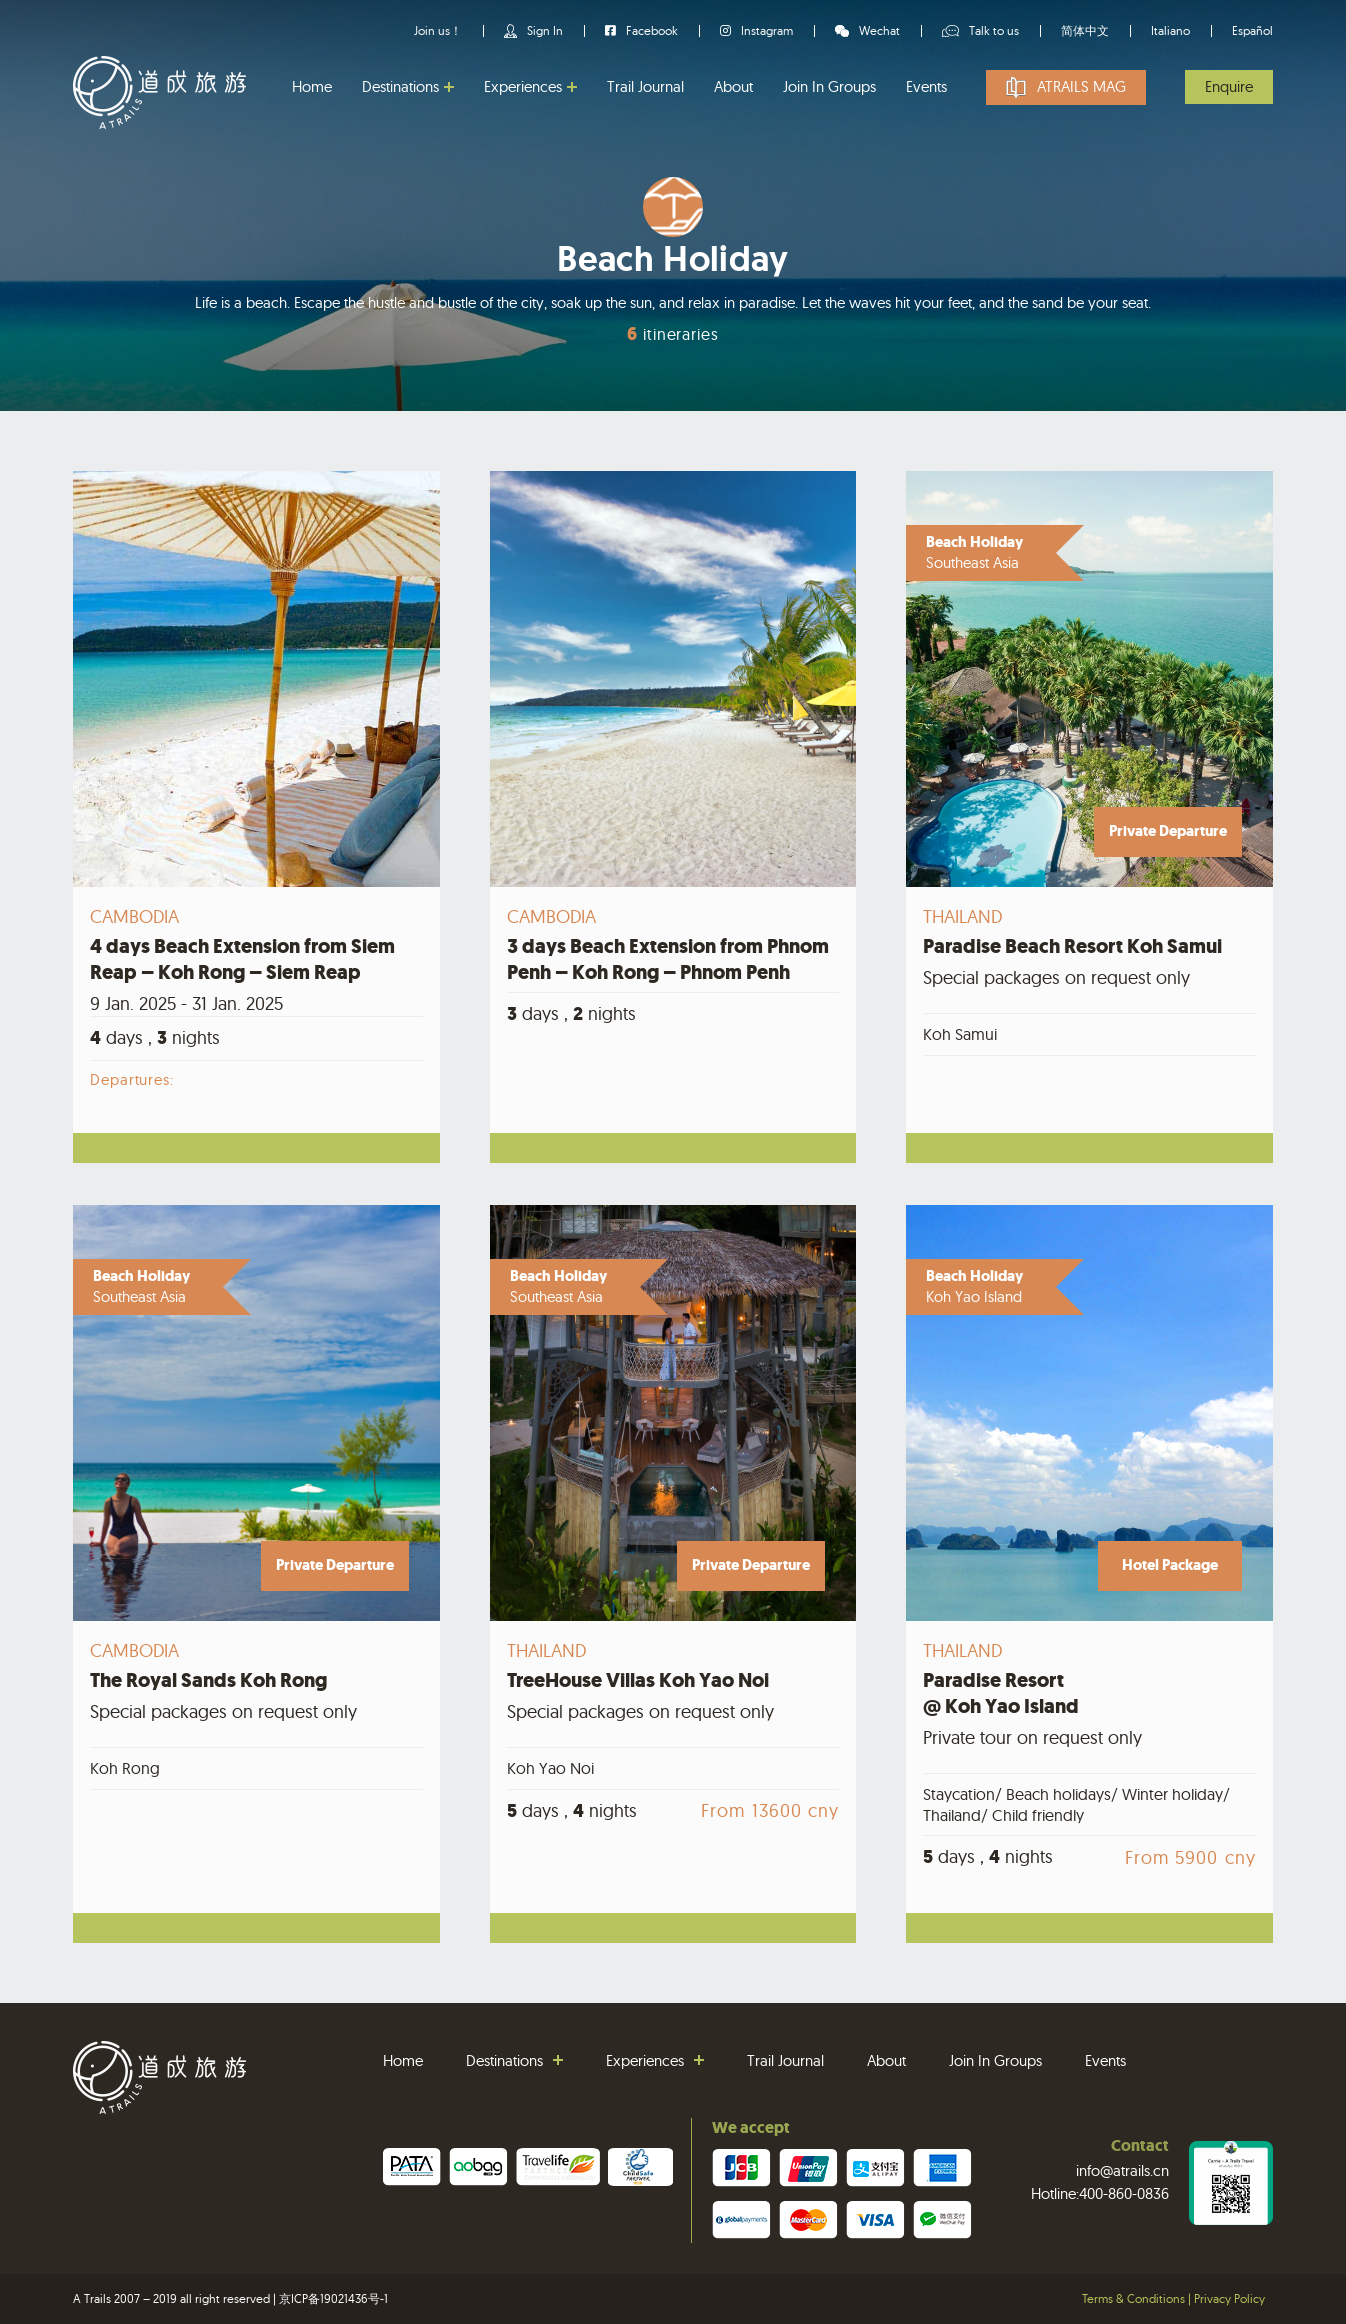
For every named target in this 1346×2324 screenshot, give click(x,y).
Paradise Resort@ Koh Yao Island (1001, 1693)
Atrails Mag (1081, 86)
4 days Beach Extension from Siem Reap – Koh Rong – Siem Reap (242, 959)
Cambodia (134, 916)
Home (312, 86)
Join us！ (438, 30)
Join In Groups (829, 86)
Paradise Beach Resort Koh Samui (1072, 946)
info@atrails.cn (1122, 2170)
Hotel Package (1170, 1565)
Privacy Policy (1229, 2298)
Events (926, 86)
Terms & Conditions (1133, 2298)
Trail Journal (645, 86)
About (733, 86)
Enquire (1229, 86)
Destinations (400, 86)
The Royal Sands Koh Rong (208, 1680)
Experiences (523, 86)
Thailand (962, 916)
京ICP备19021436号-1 (333, 2298)
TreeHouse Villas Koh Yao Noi (638, 1680)
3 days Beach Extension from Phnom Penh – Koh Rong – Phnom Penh (668, 959)
